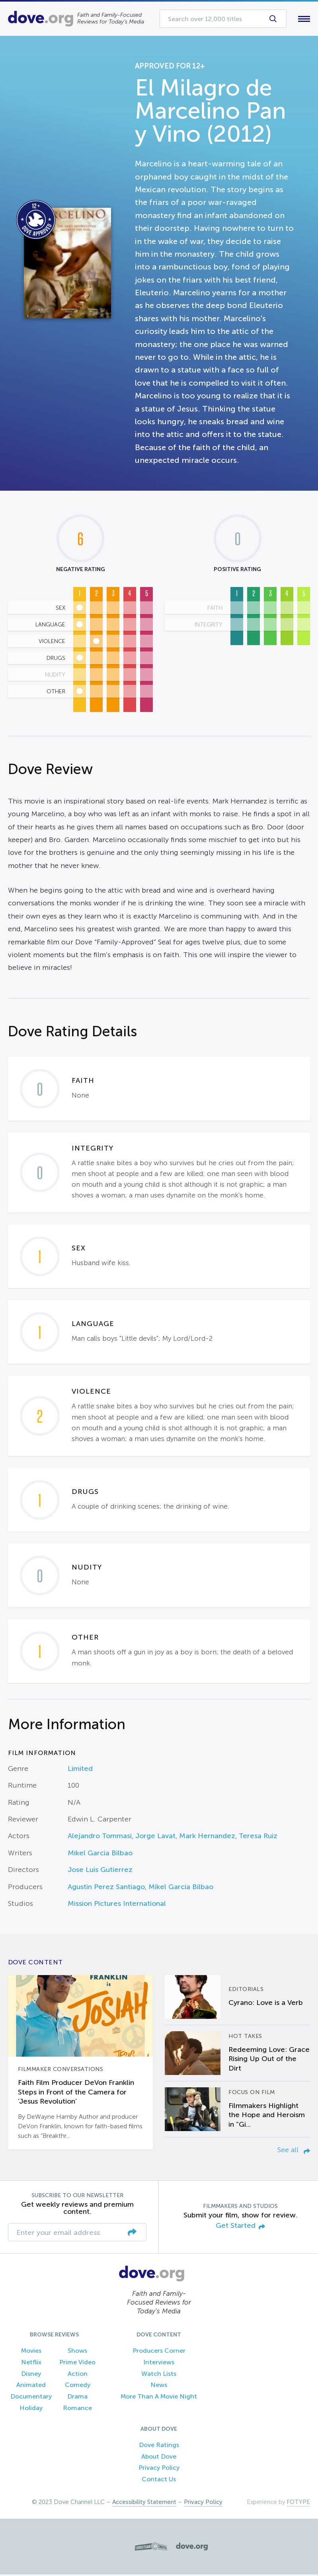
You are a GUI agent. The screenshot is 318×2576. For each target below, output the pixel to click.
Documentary (31, 2398)
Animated (31, 2386)
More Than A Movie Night (159, 2398)
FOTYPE (298, 2503)
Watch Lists (158, 2375)
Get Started (240, 2228)
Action (78, 2375)
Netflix (31, 2363)
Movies (31, 2352)
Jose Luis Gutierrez (100, 1872)
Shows (77, 2352)
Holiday (31, 2409)
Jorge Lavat (155, 1838)
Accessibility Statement (144, 2503)
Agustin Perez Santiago (106, 1888)
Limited (80, 1770)
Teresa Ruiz (258, 1838)
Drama (77, 2398)
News (158, 2386)
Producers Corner (159, 2352)
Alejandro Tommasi (100, 1838)
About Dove (158, 2458)
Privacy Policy (159, 2469)
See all (293, 2152)
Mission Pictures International (117, 1905)
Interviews (158, 2363)
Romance (77, 2409)
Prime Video (77, 2363)
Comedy (77, 2386)
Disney (31, 2375)
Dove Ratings (159, 2446)
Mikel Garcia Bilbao (100, 1854)
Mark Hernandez (207, 1838)
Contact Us (159, 2481)
